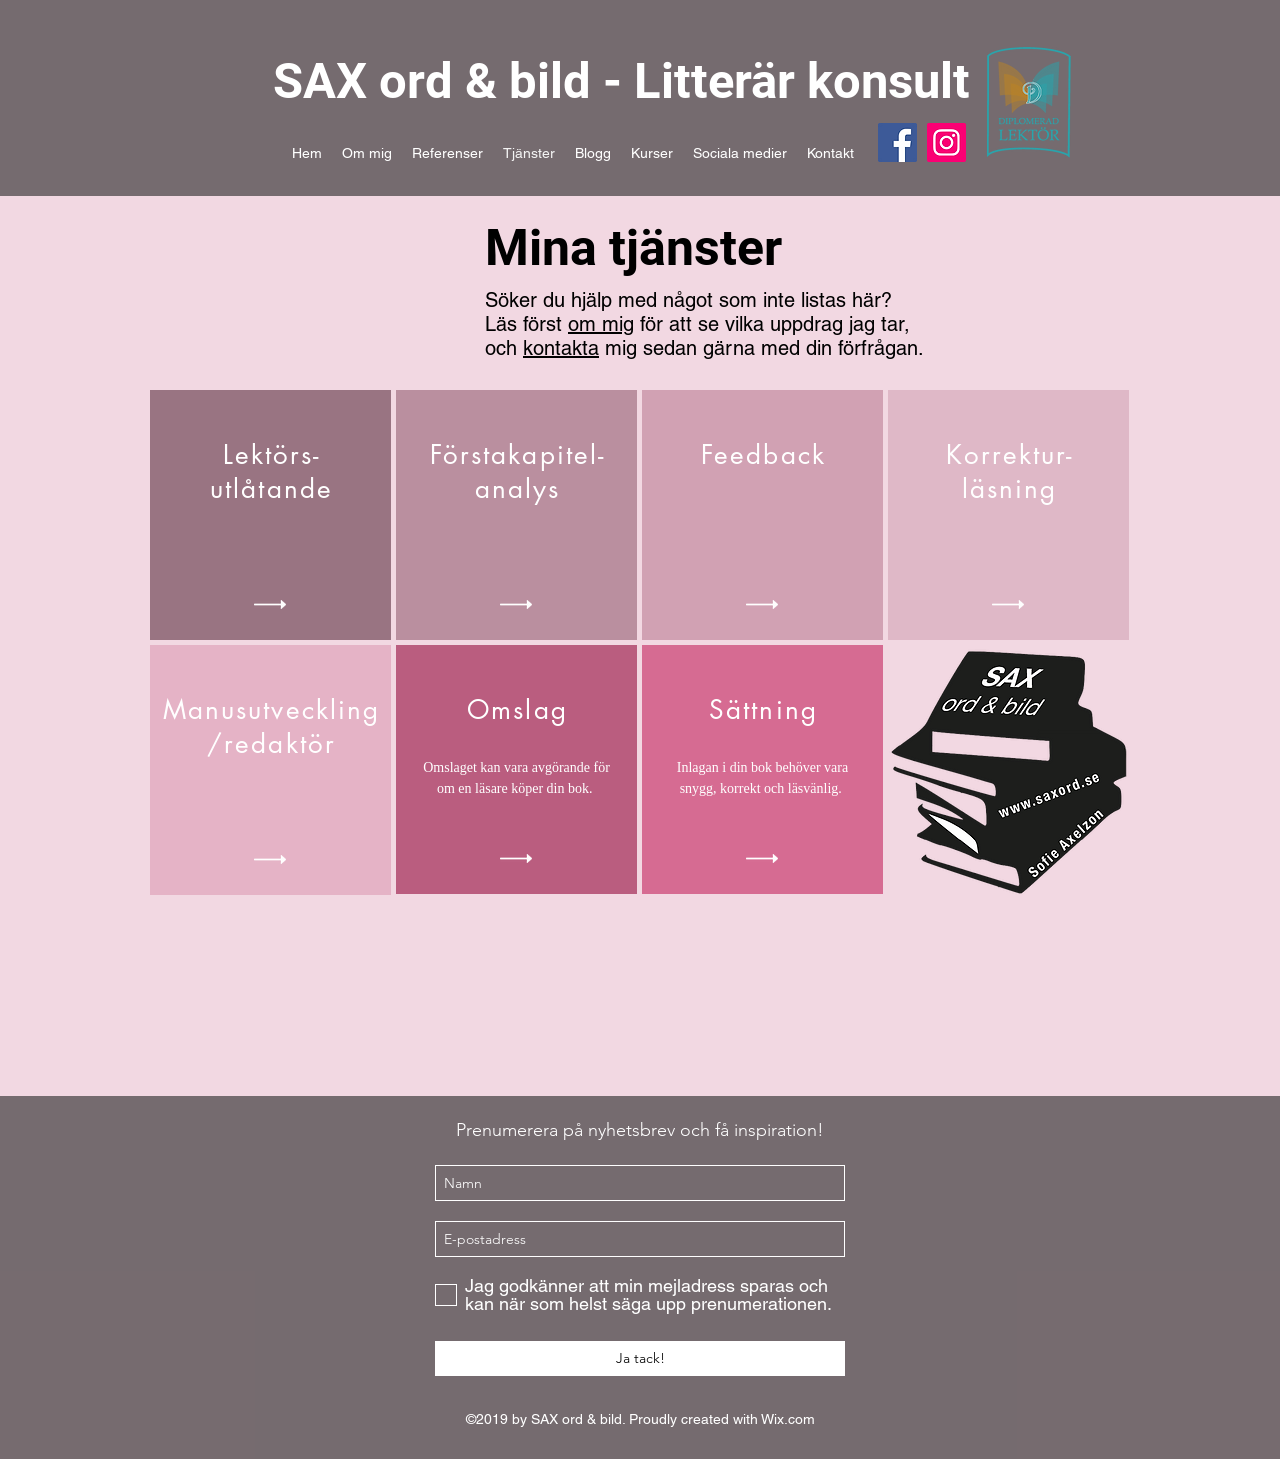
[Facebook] (897, 142)
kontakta (561, 348)
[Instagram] (946, 142)
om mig (601, 324)
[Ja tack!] (640, 1358)
